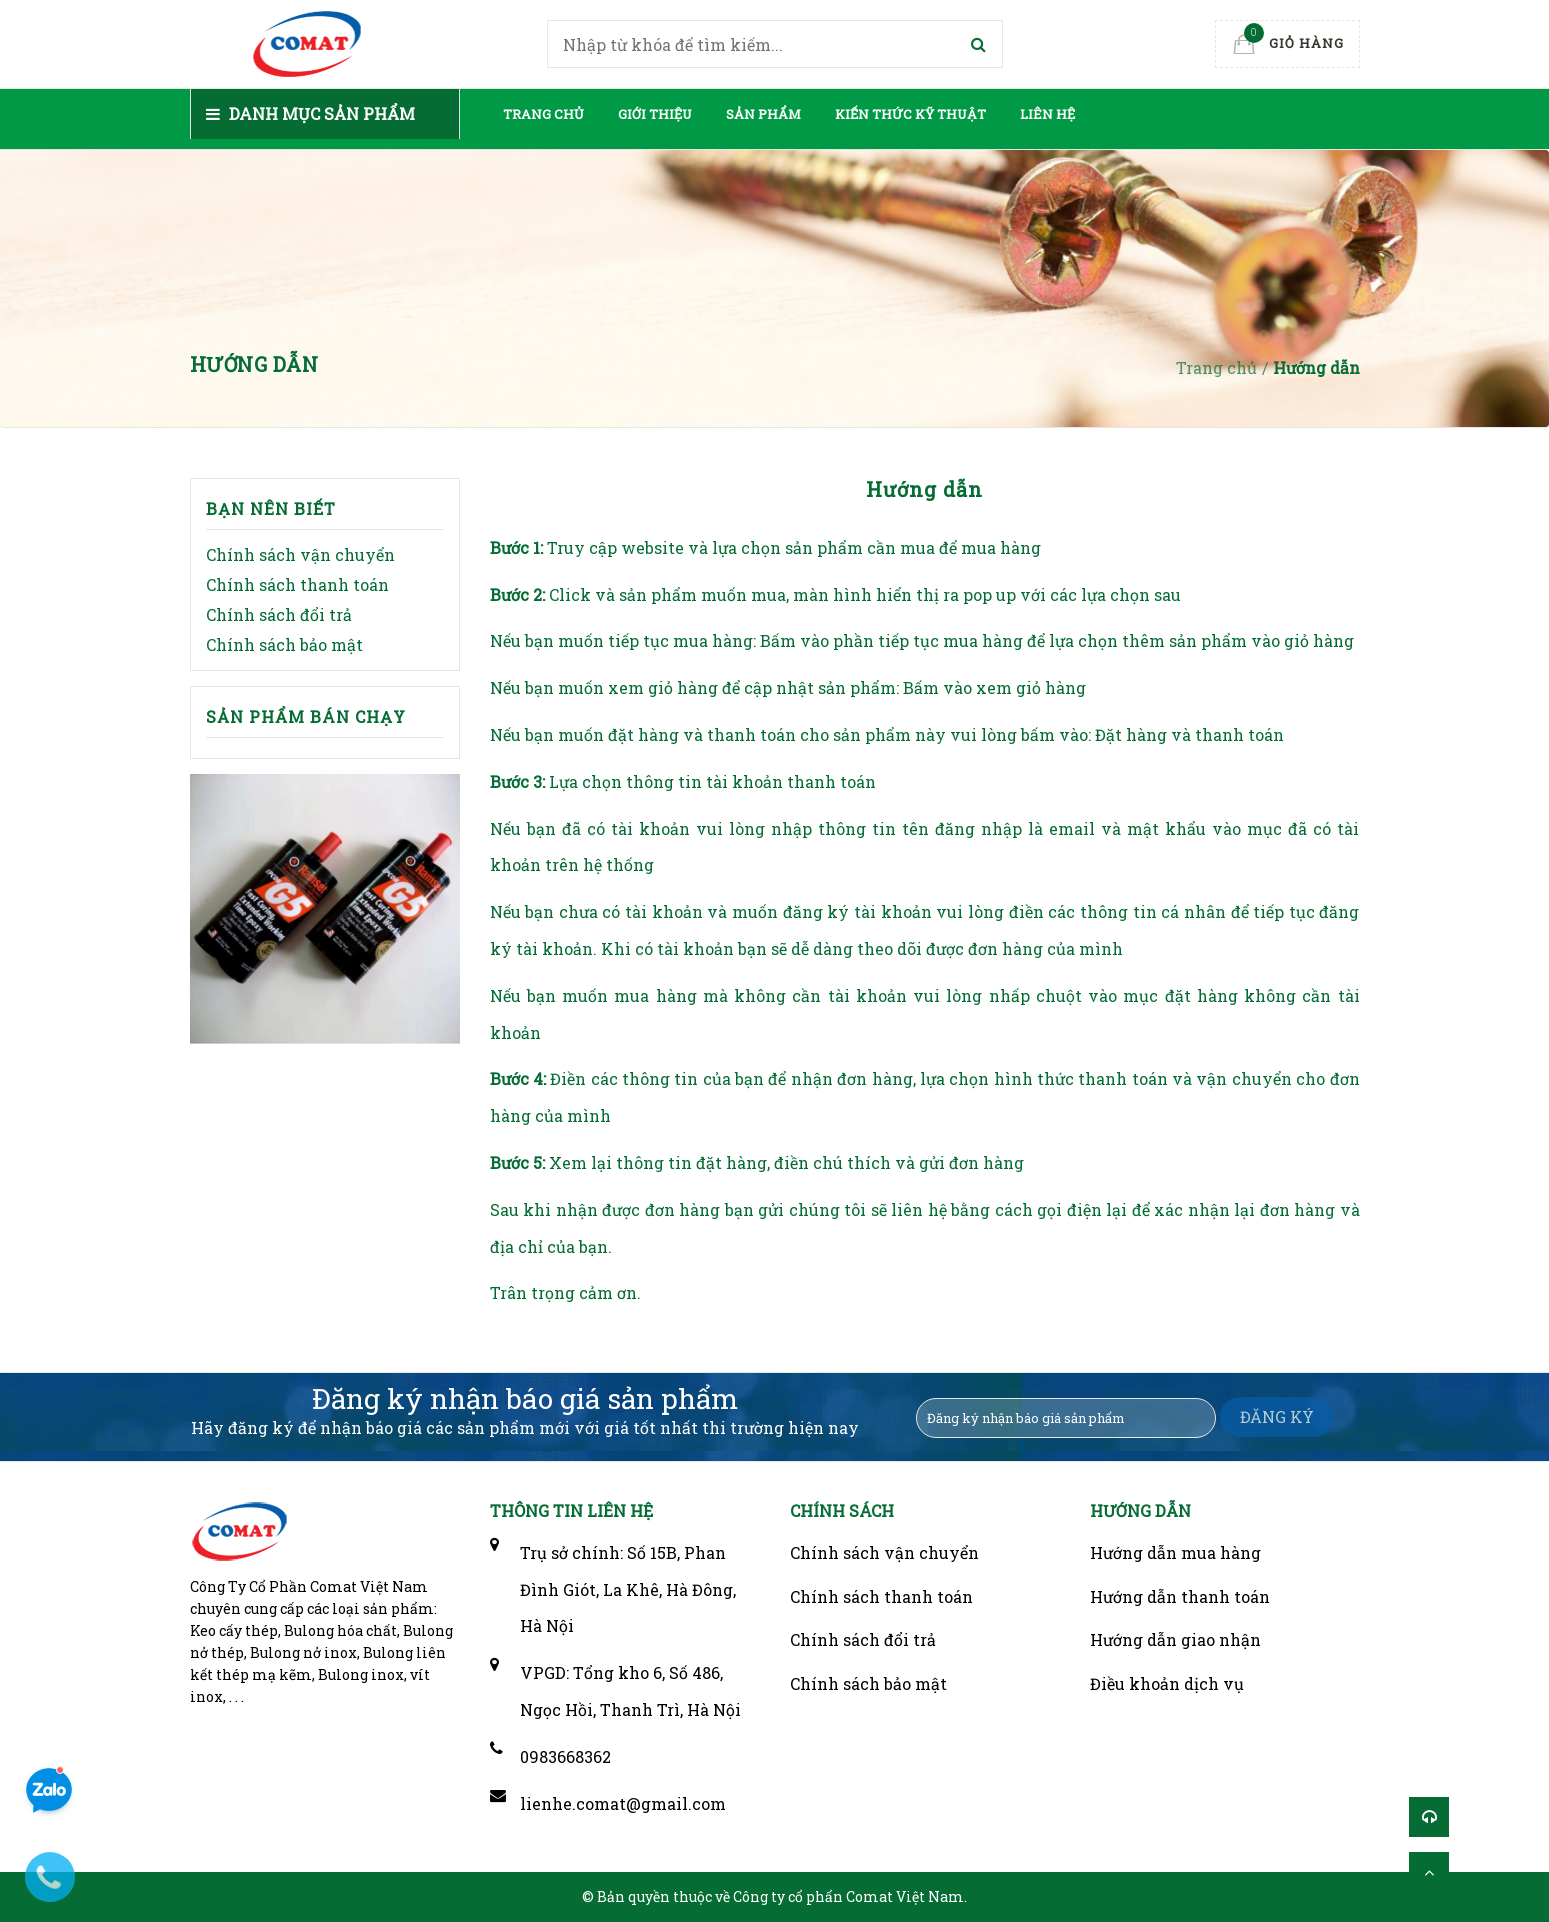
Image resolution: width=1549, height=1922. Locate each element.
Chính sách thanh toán (297, 584)
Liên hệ (1047, 114)
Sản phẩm (763, 114)
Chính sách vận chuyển (300, 554)
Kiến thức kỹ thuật (910, 114)
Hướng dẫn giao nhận (1175, 1639)
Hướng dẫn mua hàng (1175, 1552)
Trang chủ (543, 114)
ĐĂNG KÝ (1277, 1416)
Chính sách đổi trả (279, 614)
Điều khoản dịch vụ (1167, 1683)
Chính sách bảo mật (284, 644)
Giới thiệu (655, 114)
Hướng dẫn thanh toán (1180, 1596)
